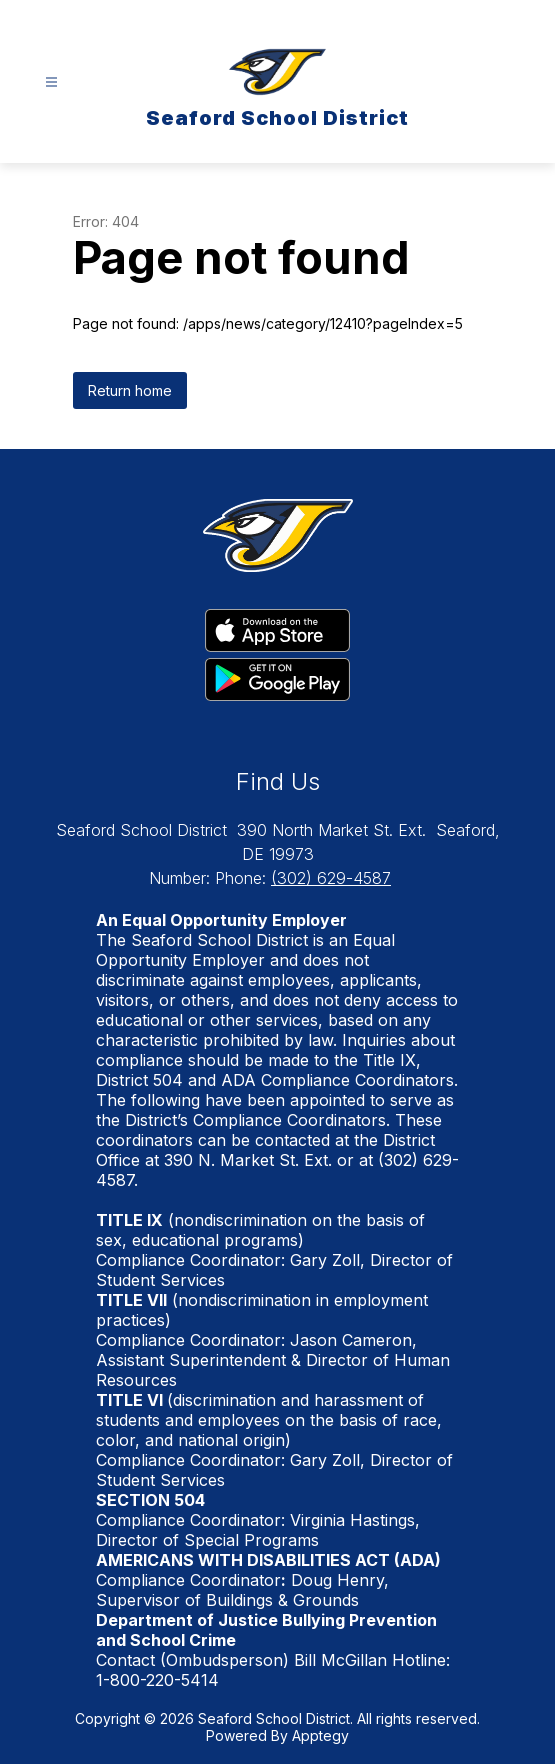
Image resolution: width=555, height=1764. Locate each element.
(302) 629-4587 (331, 878)
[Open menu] (51, 82)
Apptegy (320, 1735)
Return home (130, 390)
